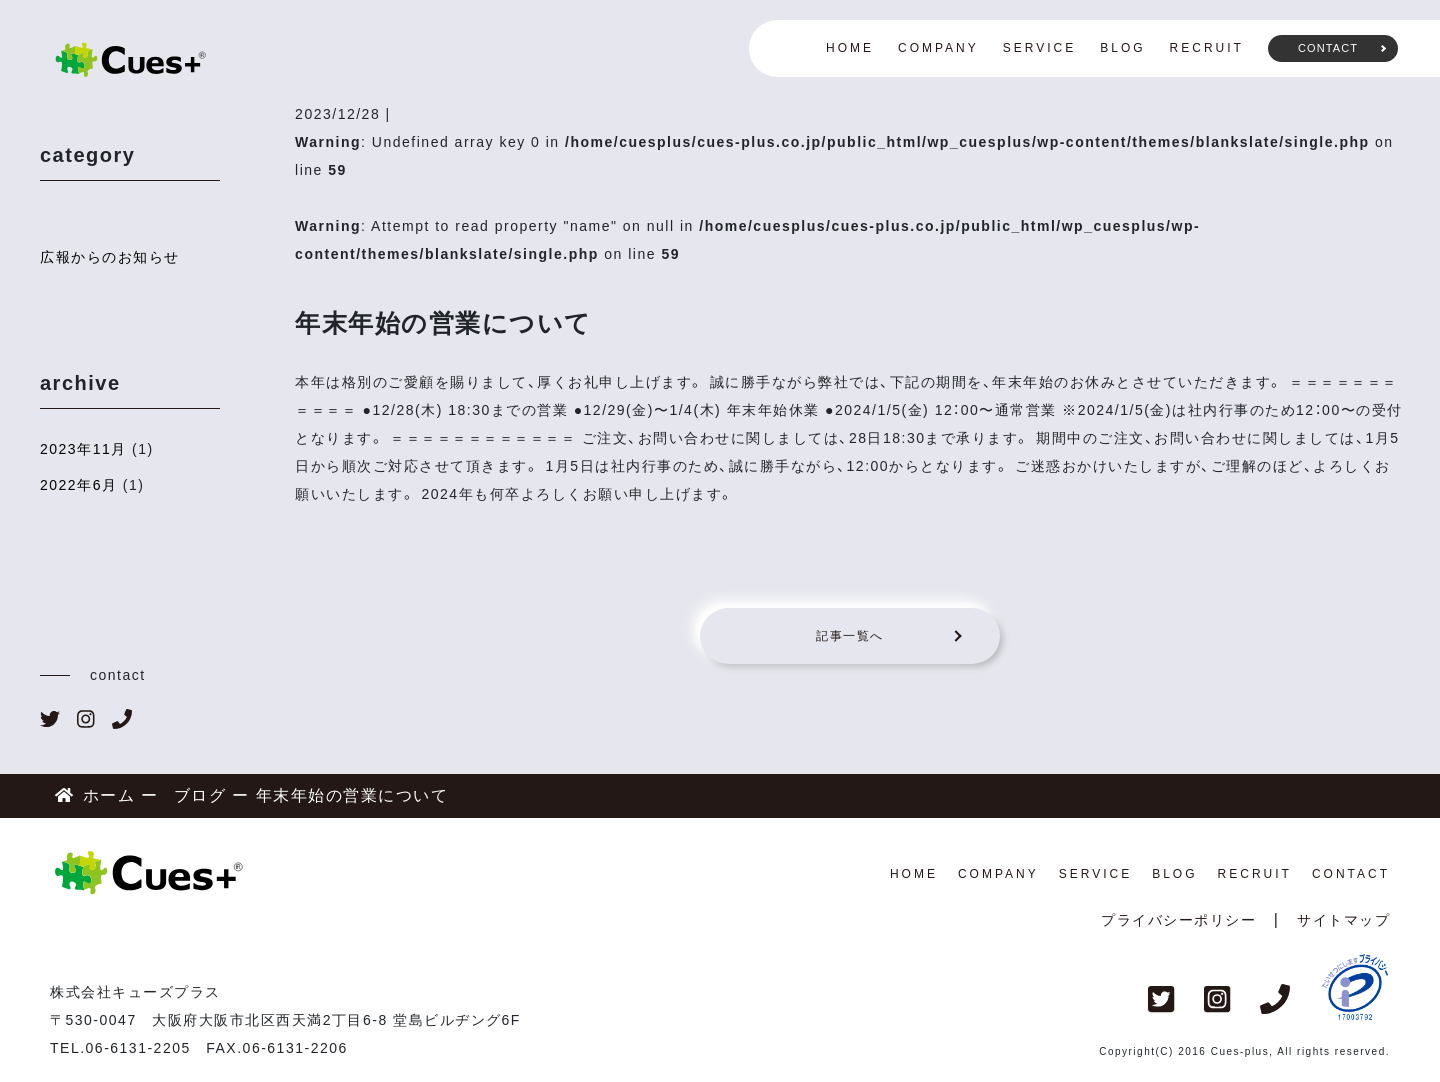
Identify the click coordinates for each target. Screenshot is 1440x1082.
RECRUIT (1207, 48)
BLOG (1122, 48)
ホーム (104, 795)
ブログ (195, 795)
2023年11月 (83, 449)
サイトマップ (1343, 920)
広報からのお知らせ (110, 257)
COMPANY (938, 48)
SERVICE (1039, 48)
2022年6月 (78, 485)
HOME (850, 48)
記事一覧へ (850, 636)
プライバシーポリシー (1178, 920)
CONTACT (1328, 48)
